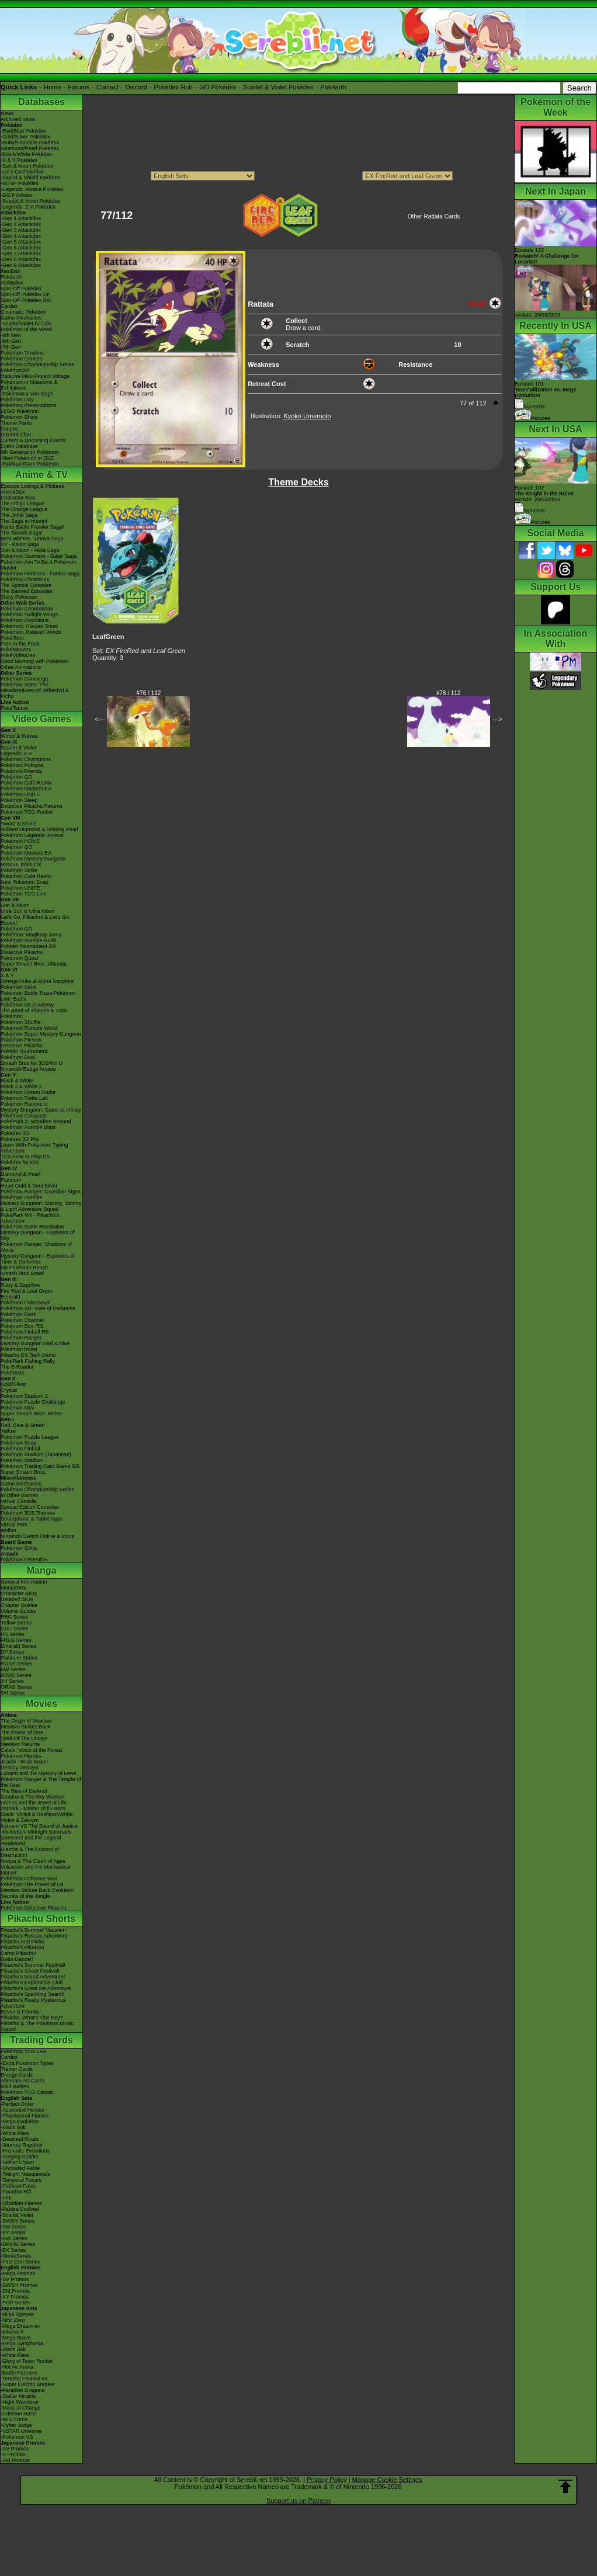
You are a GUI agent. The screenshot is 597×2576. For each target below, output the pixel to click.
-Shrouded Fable (20, 2168)
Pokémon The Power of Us (32, 1884)
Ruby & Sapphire (20, 1285)
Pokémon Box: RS (22, 1326)
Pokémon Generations (27, 609)
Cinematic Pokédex (23, 312)
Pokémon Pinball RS (25, 1332)
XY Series (12, 1681)
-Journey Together (22, 2145)
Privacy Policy (326, 2479)
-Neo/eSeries (16, 2256)
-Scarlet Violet (17, 2215)
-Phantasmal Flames (25, 2116)
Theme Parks (16, 423)
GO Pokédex (217, 87)
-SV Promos (15, 2279)
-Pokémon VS (17, 2437)
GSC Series (15, 1628)
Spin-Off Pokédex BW (26, 300)
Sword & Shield (19, 824)
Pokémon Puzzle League (30, 1437)
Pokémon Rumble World (29, 1028)
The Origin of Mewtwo (26, 1721)
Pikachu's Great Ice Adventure (36, 1988)
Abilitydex (12, 283)
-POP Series (15, 2303)
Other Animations (21, 667)
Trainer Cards (17, 2069)
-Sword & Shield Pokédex (30, 177)
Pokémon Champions (26, 759)
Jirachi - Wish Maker (24, 1762)
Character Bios (18, 498)
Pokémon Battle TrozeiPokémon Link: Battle (38, 996)
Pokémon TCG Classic (27, 2092)
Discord (136, 87)
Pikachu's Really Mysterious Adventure (33, 2003)
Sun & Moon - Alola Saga (30, 550)
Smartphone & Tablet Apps (32, 1519)
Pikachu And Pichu (22, 1942)
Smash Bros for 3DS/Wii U (32, 1063)
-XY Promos (15, 2297)
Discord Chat (16, 435)
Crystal (9, 1390)
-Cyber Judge (16, 2425)
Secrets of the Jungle (25, 1896)
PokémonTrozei (19, 1349)
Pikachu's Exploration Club (32, 1982)
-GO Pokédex (17, 195)
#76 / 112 (149, 693)
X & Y (7, 975)
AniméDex (13, 492)
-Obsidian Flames (21, 2203)
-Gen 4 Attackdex (21, 236)
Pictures (532, 418)
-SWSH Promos (19, 2285)
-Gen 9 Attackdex (21, 265)
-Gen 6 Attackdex (21, 248)
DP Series (12, 1652)
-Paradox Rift (16, 2192)
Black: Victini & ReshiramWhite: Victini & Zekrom (37, 1817)
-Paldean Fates (18, 2186)
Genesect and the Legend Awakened (31, 1840)
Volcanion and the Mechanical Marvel (36, 1870)
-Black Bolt (13, 2127)
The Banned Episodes (27, 591)
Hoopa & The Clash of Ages (33, 1861)
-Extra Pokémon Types (27, 2063)
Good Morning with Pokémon (34, 661)
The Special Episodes (26, 585)
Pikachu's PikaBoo (22, 1947)
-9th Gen (11, 335)
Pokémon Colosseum (26, 1303)
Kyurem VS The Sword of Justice (39, 1826)
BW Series (13, 1669)
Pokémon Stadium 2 (24, 1396)
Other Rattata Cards (434, 216)
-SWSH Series (17, 2221)
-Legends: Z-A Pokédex (28, 207)
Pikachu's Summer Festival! (33, 1965)
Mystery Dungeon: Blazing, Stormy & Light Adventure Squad (41, 1206)
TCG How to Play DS (25, 1156)
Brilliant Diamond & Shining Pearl (39, 829)
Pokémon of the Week (26, 329)
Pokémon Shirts (19, 417)
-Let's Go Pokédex (22, 172)
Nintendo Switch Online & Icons (37, 1536)
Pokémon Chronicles (25, 579)
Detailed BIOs (17, 1599)
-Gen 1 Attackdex (21, 218)
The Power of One (22, 1732)
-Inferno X (12, 2332)
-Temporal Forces (21, 2180)
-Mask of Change (21, 2408)
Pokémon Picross (21, 1040)
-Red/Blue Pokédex (23, 131)
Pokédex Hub (173, 87)
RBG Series (15, 1617)
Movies (41, 1704)
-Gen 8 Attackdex (21, 259)
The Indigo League (22, 503)
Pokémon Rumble (22, 1197)
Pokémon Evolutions (24, 620)
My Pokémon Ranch (24, 1267)
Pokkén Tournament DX (28, 946)
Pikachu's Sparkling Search (32, 1994)
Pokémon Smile (19, 870)
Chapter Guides (19, 1605)
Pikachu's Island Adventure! (33, 1977)
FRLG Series (16, 1640)
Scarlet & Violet (18, 748)
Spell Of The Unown (24, 1738)
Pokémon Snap (19, 1443)
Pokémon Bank (18, 987)
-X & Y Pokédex (19, 160)
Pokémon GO (17, 777)
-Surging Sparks (20, 2157)
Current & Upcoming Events (33, 440)
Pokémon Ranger (21, 1338)
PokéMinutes (16, 649)
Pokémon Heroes (21, 1756)
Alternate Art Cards (23, 2081)
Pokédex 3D (15, 1133)
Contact (107, 87)
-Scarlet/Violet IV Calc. (27, 324)
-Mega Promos (18, 2273)
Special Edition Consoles (30, 1507)
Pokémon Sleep (19, 800)
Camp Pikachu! (18, 1953)
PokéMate (13, 1373)
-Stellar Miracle (18, 2396)
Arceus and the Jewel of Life (34, 1803)
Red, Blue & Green (23, 1425)
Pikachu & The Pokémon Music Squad (37, 2026)
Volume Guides (18, 1611)
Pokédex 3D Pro (20, 1139)
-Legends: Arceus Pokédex (32, 189)
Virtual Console (18, 1501)
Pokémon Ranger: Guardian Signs (41, 1192)
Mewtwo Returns (20, 1744)
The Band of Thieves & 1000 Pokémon (34, 1013)
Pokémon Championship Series (37, 364)
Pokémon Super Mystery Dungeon (41, 1034)
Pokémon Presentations (29, 405)
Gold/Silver (13, 1384)
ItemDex (10, 271)
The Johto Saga (19, 515)
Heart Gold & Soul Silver (29, 1186)
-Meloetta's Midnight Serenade (36, 1832)
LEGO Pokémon (20, 411)
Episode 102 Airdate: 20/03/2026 (544, 493)
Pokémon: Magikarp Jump (31, 935)
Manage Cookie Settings (387, 2479)
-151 (6, 2197)
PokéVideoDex (18, 655)
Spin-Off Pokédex (21, 288)
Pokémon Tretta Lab (24, 1098)
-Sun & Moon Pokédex (27, 166)
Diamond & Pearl (20, 1174)
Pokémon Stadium (22, 1460)
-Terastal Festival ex (24, 2378)
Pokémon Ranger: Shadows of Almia (36, 1247)
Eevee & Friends (20, 2012)
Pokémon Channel (22, 1320)
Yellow (8, 1431)
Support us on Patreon (298, 2500)
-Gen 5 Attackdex (21, 242)
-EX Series (13, 2250)
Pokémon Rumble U (24, 1104)
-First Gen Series (20, 2262)
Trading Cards (41, 2040)
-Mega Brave (16, 2338)
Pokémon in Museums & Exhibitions (29, 385)
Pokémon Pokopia (22, 765)
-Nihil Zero (13, 2320)
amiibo (8, 1530)
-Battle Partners (19, 2373)
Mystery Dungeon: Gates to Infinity (41, 1110)
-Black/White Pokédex (26, 154)
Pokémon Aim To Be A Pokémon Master (38, 565)
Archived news (18, 119)
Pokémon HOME (20, 841)
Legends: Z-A (16, 753)
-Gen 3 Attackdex (21, 230)
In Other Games (19, 1495)
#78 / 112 (448, 693)
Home (52, 87)
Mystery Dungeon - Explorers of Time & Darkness (38, 1259)
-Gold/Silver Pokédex (25, 137)
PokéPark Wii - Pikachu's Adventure (30, 1218)
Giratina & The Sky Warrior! (33, 1797)
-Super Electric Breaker (28, 2384)
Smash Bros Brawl (22, 1273)
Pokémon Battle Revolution (32, 1227)
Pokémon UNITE (20, 794)
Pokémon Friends (21, 771)
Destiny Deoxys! (20, 1767)
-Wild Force (14, 2419)
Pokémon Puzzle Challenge (33, 1402)
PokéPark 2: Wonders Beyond (36, 1121)
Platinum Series (19, 1658)
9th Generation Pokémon (30, 452)
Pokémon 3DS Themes (28, 1513)
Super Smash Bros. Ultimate (34, 964)
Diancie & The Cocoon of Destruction (30, 1852)
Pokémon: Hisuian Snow (29, 626)
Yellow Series (16, 1623)
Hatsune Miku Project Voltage (35, 376)
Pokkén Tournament (24, 1051)
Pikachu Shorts (41, 1919)
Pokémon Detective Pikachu (34, 1908)
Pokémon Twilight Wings (29, 614)
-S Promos (13, 2454)
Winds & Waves (19, 736)
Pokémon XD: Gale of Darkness (38, 1308)
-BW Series (14, 2238)
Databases (41, 102)
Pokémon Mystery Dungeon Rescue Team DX (33, 861)
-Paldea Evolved (20, 2209)
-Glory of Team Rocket (27, 2361)
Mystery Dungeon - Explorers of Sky (38, 1235)
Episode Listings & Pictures (32, 486)
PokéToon (12, 638)
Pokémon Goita (19, 1548)
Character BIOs (19, 1593)
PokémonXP (15, 370)
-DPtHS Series (18, 2244)
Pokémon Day (17, 399)
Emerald (10, 1297)
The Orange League (24, 509)
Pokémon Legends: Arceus (32, 835)
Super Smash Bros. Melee (31, 1414)
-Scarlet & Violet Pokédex (30, 201)
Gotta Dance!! (17, 1959)
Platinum (11, 1180)
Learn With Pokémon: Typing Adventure (34, 1148)
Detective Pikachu (22, 952)
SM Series (13, 1693)
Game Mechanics (21, 318)
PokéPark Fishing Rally (28, 1361)
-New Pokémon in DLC (27, 458)
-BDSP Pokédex (20, 183)
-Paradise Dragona (23, 2390)
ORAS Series (16, 1687)
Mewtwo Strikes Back (26, 1727)
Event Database (19, 446)
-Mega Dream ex (20, 2326)
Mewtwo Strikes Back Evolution (37, 1890)
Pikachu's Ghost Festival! (30, 1971)
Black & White (17, 1081)
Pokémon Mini (17, 1408)
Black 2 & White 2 (21, 1086)
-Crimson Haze (18, 2414)
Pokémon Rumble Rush (28, 940)
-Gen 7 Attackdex (21, 253)
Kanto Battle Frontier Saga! (32, 527)
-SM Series (14, 2227)
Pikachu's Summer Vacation (33, 1930)
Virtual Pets (14, 1524)
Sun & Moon (15, 905)
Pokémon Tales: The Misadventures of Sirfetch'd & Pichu (35, 690)
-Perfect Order (17, 2104)
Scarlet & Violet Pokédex (278, 87)
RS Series (13, 1634)
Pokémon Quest (20, 958)
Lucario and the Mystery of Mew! (39, 1773)
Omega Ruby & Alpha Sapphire (37, 981)
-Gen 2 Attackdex (21, 224)
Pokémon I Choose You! (29, 1878)
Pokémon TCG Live (23, 894)
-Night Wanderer (20, 2402)
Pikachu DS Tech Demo (28, 1355)
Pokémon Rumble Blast (28, 1127)
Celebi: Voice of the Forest (32, 1750)
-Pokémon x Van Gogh (27, 394)
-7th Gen (11, 347)
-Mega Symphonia (22, 2343)
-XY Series (13, 2232)
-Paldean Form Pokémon (30, 464)
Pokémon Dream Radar (28, 1092)
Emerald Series (19, 1646)
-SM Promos (15, 2291)
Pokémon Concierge (24, 679)
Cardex (9, 306)
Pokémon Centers (22, 359)
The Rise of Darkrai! (24, 1791)
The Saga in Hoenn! (24, 521)
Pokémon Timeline (22, 353)
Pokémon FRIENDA (24, 1560)
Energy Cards (17, 2075)
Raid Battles (15, 2086)
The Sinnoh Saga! (22, 533)
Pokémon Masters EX (26, 788)
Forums (78, 87)
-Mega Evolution (20, 2121)
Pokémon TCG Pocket (27, 812)
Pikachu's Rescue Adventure (34, 1936)
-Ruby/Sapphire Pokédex (30, 142)
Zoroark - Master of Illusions (33, 1808)
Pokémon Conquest (24, 1116)
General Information (24, 1582)
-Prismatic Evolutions (25, 2151)
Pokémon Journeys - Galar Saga (39, 556)
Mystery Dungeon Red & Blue (35, 1343)
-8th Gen (11, 341)
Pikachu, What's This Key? (32, 2017)
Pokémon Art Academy (27, 1005)
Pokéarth (333, 87)
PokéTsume (14, 708)
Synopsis (530, 510)
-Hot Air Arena (17, 2367)
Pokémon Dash (19, 1314)
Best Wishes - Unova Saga (32, 538)
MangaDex (13, 1588)
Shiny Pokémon (19, 597)
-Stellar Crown (17, 2162)
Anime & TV (41, 475)
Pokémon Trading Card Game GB (40, 1466)
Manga (42, 1570)
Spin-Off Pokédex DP (25, 294)
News (7, 113)
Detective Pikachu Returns (32, 806)
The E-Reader (17, 1367)
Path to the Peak (20, 644)
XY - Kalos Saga (20, 544)
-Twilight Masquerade (26, 2174)
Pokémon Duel (18, 1057)
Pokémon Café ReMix (26, 783)
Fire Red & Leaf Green (27, 1291)
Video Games (41, 719)
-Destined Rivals (20, 2139)
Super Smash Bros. (23, 1472)
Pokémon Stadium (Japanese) (36, 1454)
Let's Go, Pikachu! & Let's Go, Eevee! (36, 920)
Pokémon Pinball (20, 1449)
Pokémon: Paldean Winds (31, 632)
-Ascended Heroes (22, 2110)
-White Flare (15, 2133)
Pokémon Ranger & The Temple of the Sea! (41, 1782)
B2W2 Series (16, 1675)
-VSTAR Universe (21, 2431)
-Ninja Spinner (17, 2314)
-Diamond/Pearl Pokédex (30, 148)
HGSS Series (16, 1664)
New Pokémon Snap (24, 882)
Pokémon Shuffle (20, 1022)
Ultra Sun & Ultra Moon (28, 911)
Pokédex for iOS (20, 1162)
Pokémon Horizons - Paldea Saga (40, 574)
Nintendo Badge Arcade (28, 1069)
